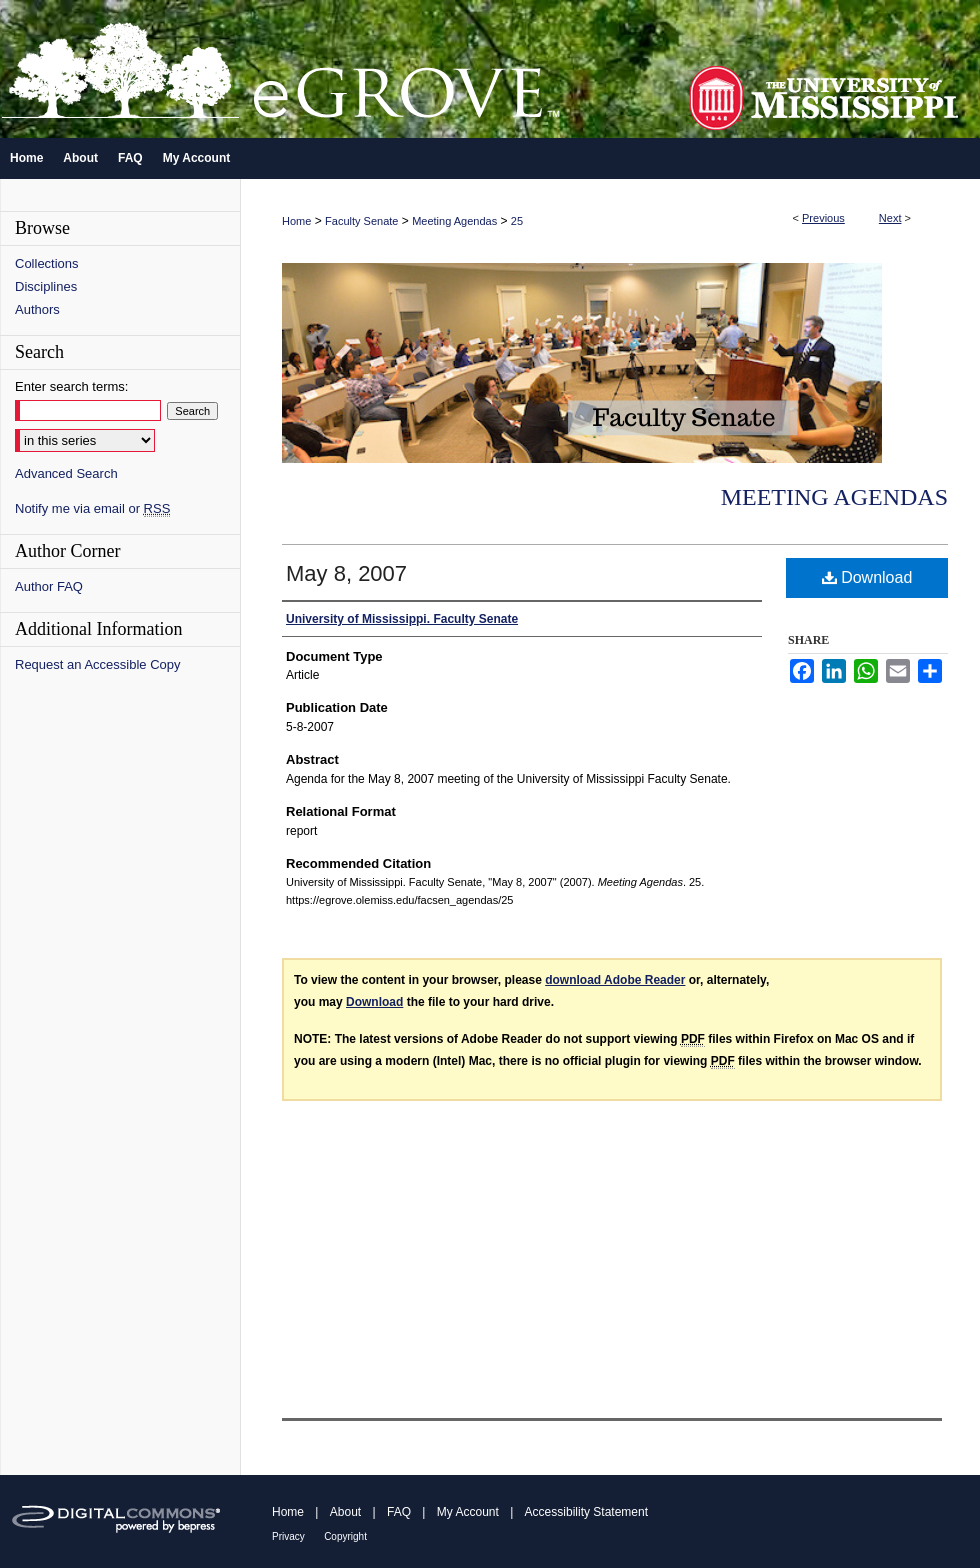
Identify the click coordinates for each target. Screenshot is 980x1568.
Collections (47, 263)
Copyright (345, 1536)
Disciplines (46, 286)
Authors (37, 309)
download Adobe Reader (615, 980)
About (345, 1512)
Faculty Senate (361, 221)
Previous (823, 218)
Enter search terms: (71, 386)
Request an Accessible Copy (97, 664)
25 (517, 221)
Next (890, 218)
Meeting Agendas (454, 221)
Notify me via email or (92, 508)
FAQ (399, 1512)
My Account (468, 1512)
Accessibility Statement (586, 1512)
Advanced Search (66, 473)
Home (296, 221)
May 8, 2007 (346, 573)
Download (867, 577)
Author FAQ (49, 586)
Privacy (288, 1536)
